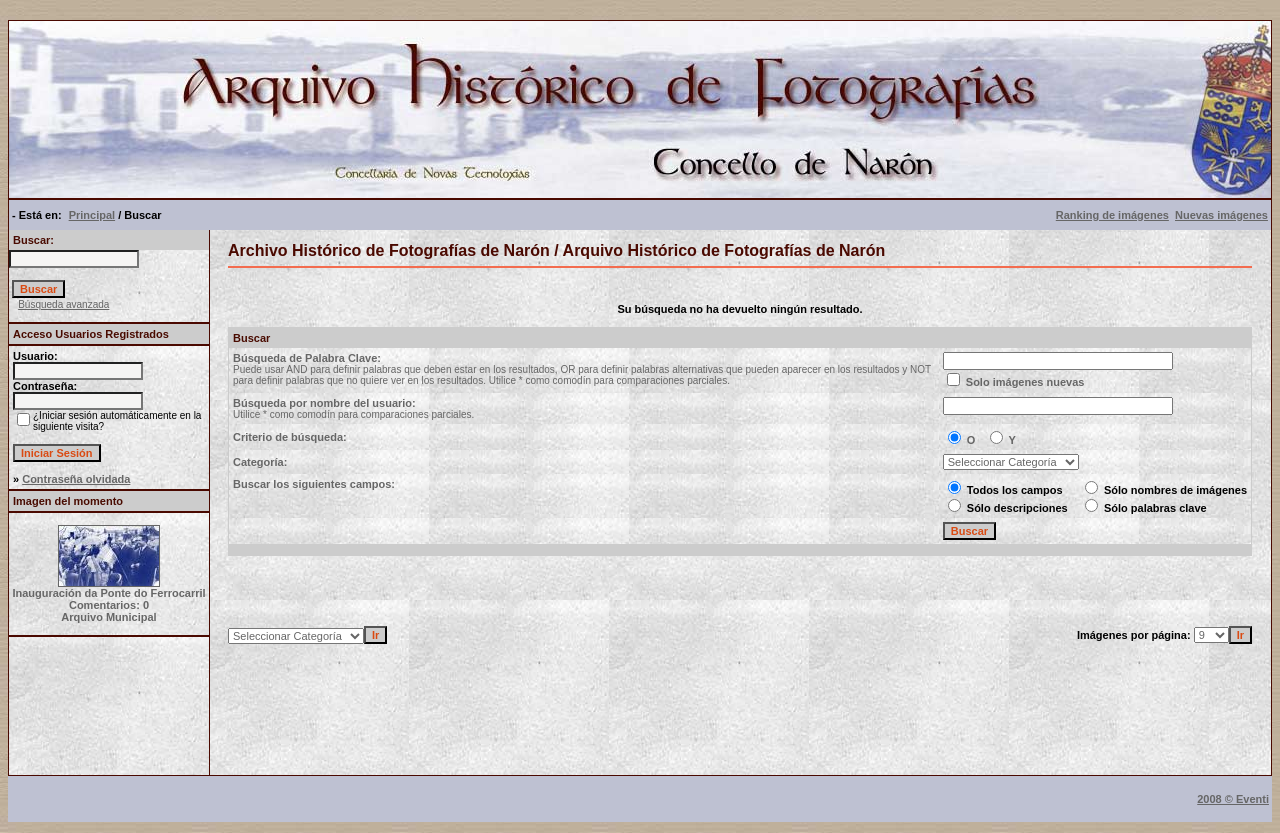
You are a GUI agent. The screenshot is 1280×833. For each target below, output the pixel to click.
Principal (92, 215)
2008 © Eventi (1233, 799)
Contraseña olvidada (76, 479)
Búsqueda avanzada (63, 304)
